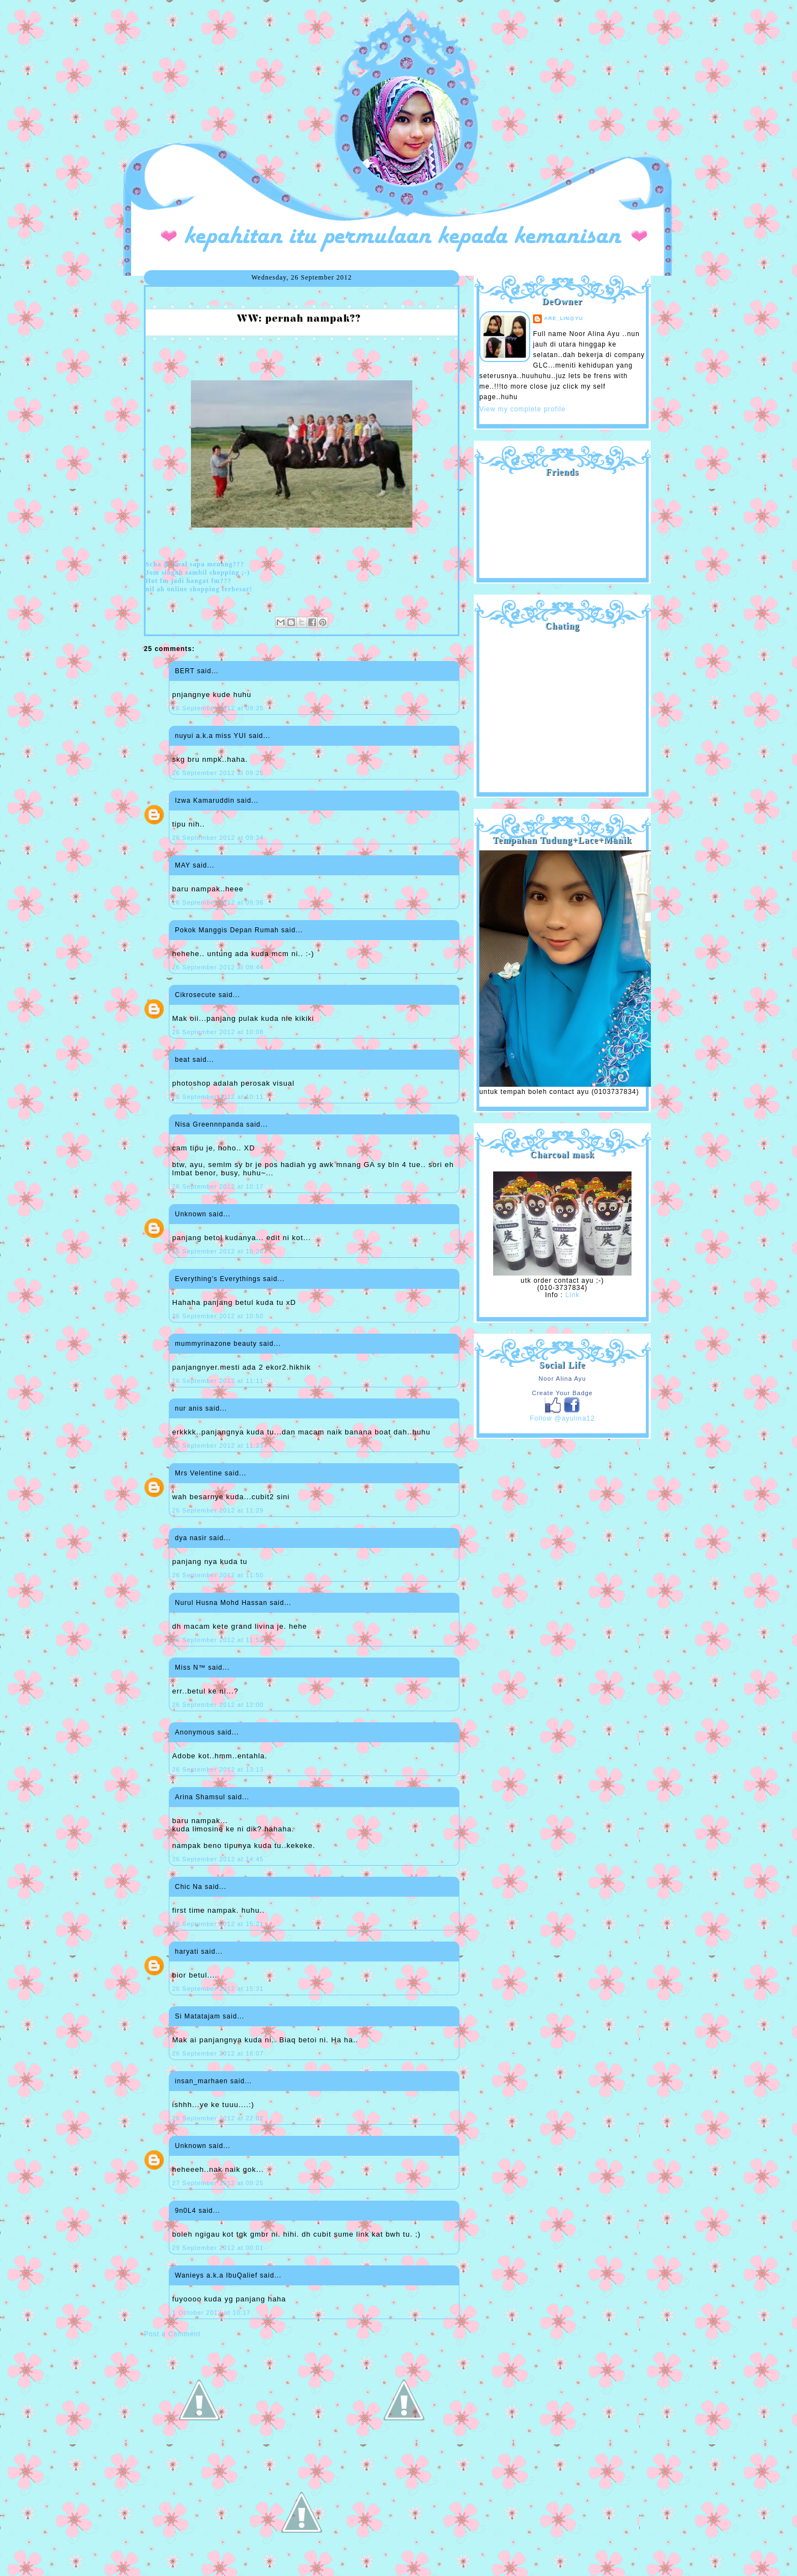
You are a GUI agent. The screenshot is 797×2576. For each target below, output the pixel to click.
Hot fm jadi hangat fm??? (188, 581)
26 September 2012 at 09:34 (217, 837)
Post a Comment (172, 2334)
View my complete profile (522, 409)
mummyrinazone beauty (216, 1344)
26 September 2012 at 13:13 (217, 1769)
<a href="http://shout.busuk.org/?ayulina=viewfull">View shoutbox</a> (562, 707)
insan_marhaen (201, 2081)
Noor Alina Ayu (562, 1378)
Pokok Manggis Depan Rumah (227, 930)
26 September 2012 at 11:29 (217, 1510)
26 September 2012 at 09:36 (217, 902)
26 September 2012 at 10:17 (217, 1186)
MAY (182, 865)
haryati (187, 1951)
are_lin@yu (563, 318)
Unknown (190, 1214)
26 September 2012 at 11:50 (217, 1575)
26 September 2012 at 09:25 (217, 708)
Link (572, 1295)
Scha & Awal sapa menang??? (195, 564)
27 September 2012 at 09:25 (217, 2183)
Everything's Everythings (218, 1279)
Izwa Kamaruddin (205, 800)
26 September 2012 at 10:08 (217, 1032)
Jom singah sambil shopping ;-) (198, 572)
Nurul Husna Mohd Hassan (221, 1603)
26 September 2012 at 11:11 (217, 1380)
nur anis (189, 1408)
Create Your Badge (562, 1393)
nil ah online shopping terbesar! (199, 589)
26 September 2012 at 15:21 (217, 1924)
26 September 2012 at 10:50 (217, 1316)
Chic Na (189, 1887)
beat (182, 1060)
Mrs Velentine (198, 1473)
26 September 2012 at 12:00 (217, 1704)
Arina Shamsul (200, 1797)
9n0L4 (185, 2210)
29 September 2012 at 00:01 (217, 2247)
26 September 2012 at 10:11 (217, 1096)
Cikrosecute (195, 995)
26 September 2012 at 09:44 (217, 967)
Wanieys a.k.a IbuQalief (216, 2275)
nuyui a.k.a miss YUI (210, 736)
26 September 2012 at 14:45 (217, 1859)
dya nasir (191, 1538)
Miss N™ (190, 1667)
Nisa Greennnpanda (209, 1124)
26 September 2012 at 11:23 (217, 1445)
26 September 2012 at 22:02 (217, 2118)
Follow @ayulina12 (562, 1418)
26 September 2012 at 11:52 (217, 1640)
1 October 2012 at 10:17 (211, 2312)
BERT (185, 671)
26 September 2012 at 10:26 (217, 1251)
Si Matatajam (197, 2016)
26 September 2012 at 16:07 (217, 2053)
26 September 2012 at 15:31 (217, 1988)
